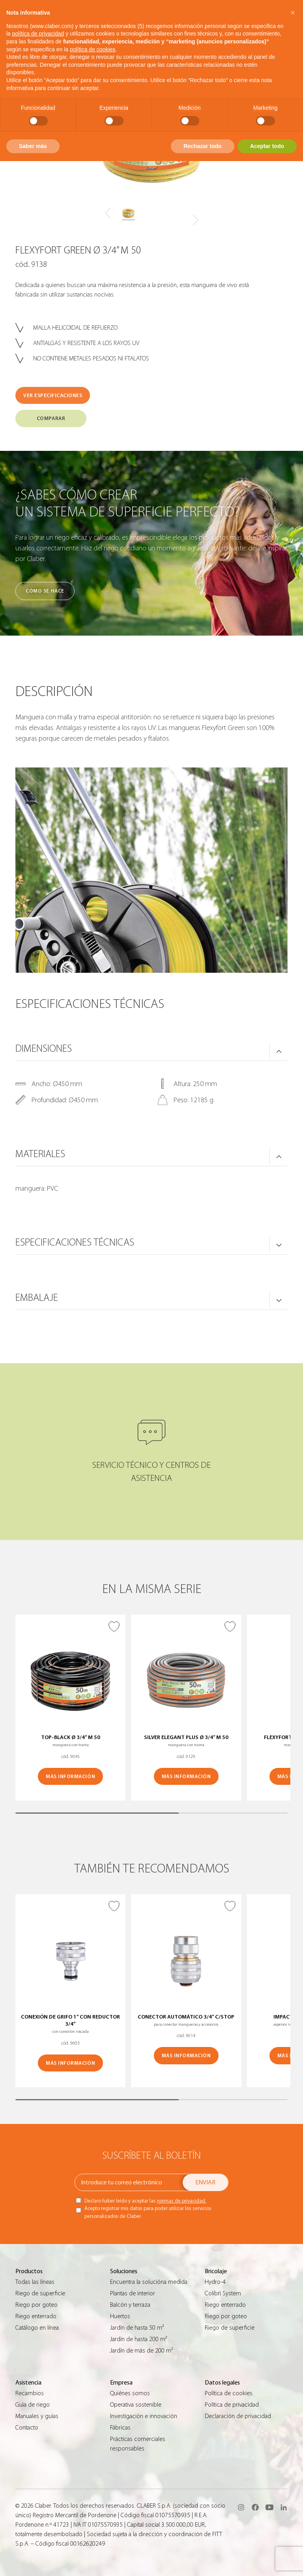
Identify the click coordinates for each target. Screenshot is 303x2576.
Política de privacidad (232, 2404)
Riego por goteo (36, 2304)
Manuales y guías (36, 2416)
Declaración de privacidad (238, 2416)
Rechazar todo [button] (202, 146)
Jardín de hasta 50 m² (137, 2327)
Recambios (29, 2393)
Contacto (26, 2427)
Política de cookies (228, 2393)
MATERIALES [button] (40, 1154)
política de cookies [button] (92, 49)
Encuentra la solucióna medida (148, 2281)
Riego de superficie (40, 2293)
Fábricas (120, 2427)
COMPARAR (51, 418)
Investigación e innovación (143, 2416)
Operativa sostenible (135, 2404)
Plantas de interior (132, 2293)
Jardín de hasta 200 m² (138, 2339)
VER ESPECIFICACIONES (52, 395)
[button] (292, 12)
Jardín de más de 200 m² (141, 2350)
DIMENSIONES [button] (43, 1048)
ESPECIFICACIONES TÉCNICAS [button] (74, 1242)
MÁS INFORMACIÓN (70, 1776)
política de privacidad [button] (38, 33)
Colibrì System (223, 2293)
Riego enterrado (35, 2316)
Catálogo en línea (37, 2327)
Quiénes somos (130, 2393)
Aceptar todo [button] (267, 146)
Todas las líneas (34, 2281)
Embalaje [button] (36, 1298)
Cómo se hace (45, 591)
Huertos (120, 2316)
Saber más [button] (33, 146)
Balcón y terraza (130, 2304)
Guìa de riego (32, 2404)
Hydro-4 (215, 2281)
